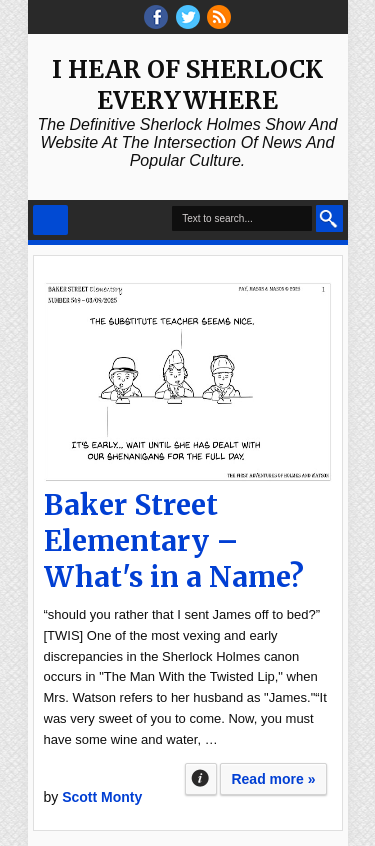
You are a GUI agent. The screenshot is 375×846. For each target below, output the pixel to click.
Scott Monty (102, 797)
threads (188, 17)
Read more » (273, 779)
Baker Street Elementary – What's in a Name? (174, 541)
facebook (156, 17)
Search (329, 218)
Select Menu (50, 220)
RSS (219, 17)
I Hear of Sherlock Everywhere (187, 85)
